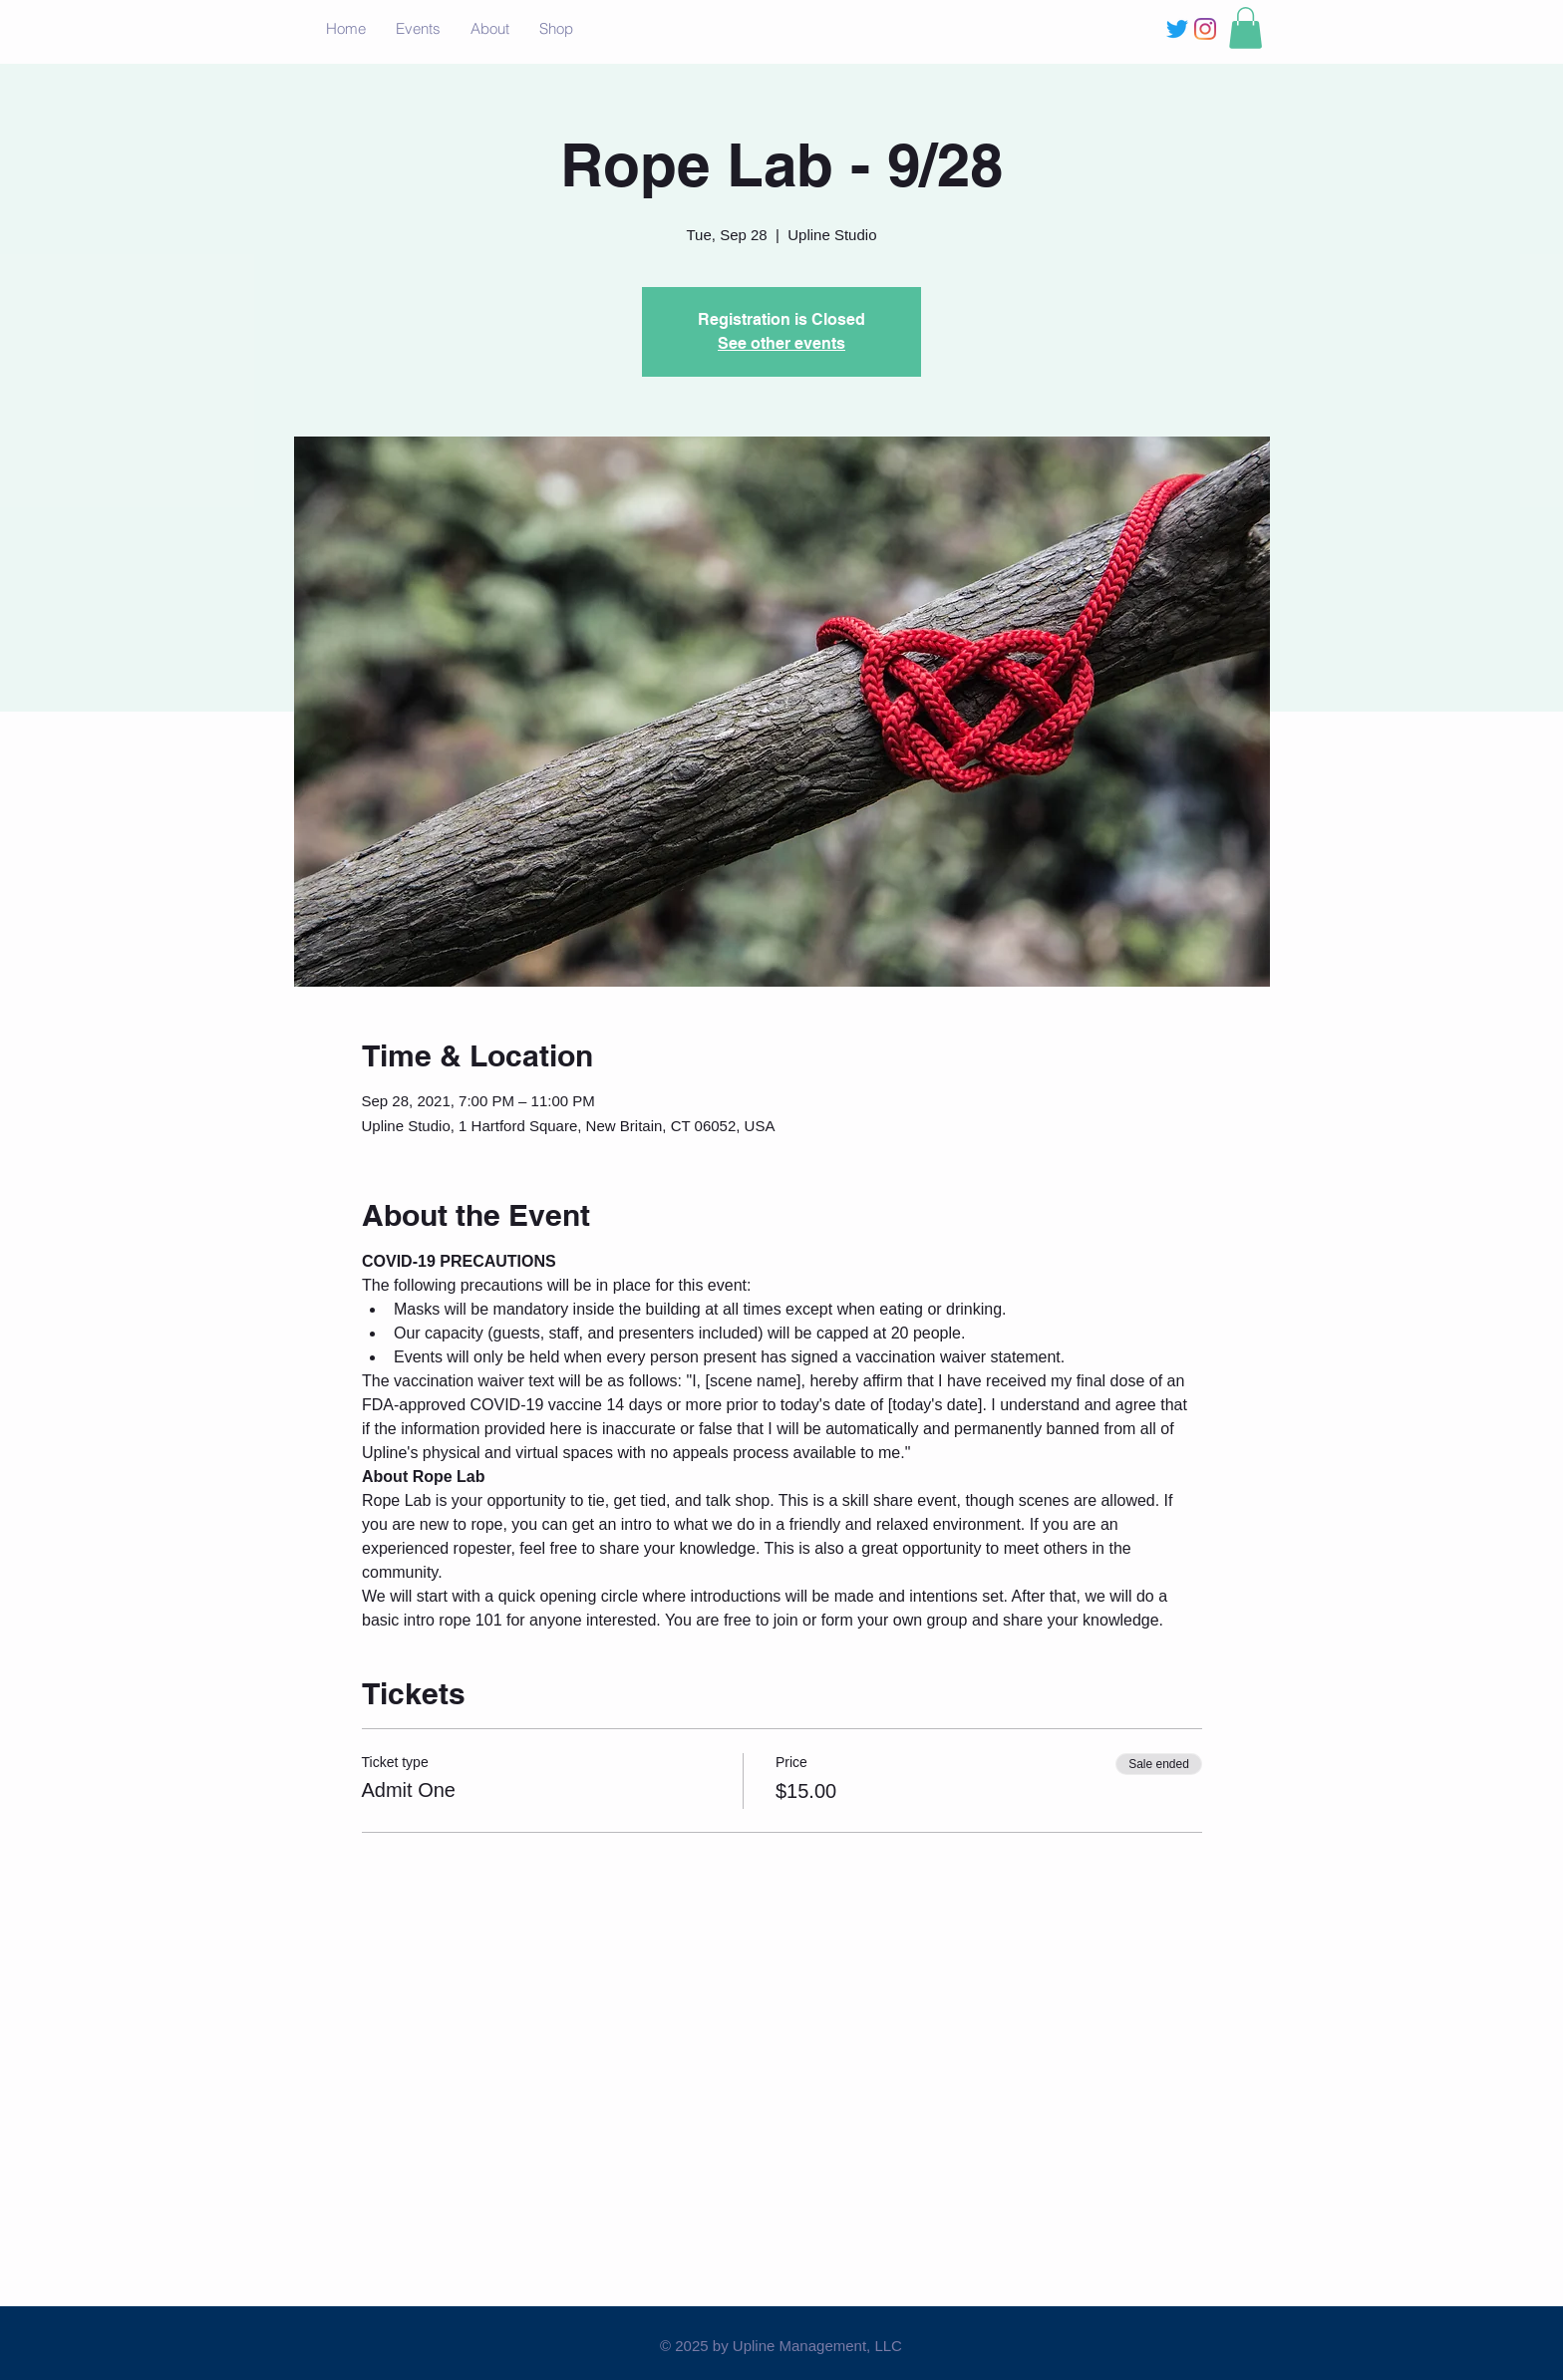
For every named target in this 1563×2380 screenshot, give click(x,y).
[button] (1245, 28)
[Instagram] (1205, 29)
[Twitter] (1177, 29)
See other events (781, 343)
